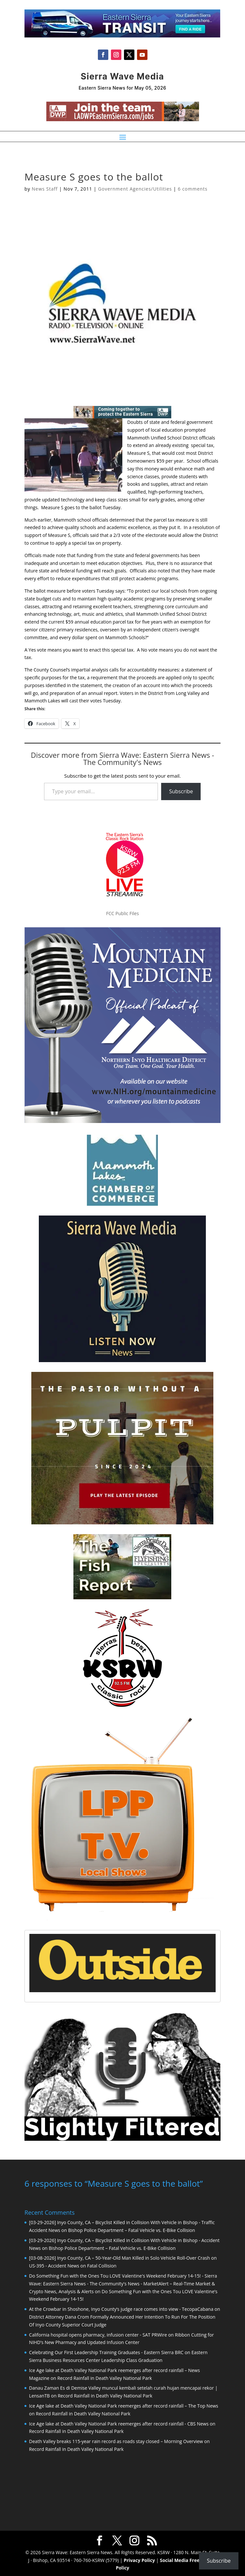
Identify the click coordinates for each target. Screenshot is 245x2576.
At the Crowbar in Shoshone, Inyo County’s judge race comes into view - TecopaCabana (121, 2308)
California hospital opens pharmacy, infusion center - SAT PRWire (98, 2334)
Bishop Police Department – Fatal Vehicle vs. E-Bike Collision (131, 2229)
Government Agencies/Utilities (135, 189)
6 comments (192, 189)
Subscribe (181, 791)
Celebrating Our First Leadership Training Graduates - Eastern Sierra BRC (106, 2352)
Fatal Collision (101, 2265)
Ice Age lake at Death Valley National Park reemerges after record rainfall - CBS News (118, 2423)
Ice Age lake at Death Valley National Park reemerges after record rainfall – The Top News (123, 2405)
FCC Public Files (122, 913)
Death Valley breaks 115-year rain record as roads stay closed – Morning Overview (116, 2441)
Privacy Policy (139, 2559)
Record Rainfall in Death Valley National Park (104, 2377)
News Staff (44, 189)
